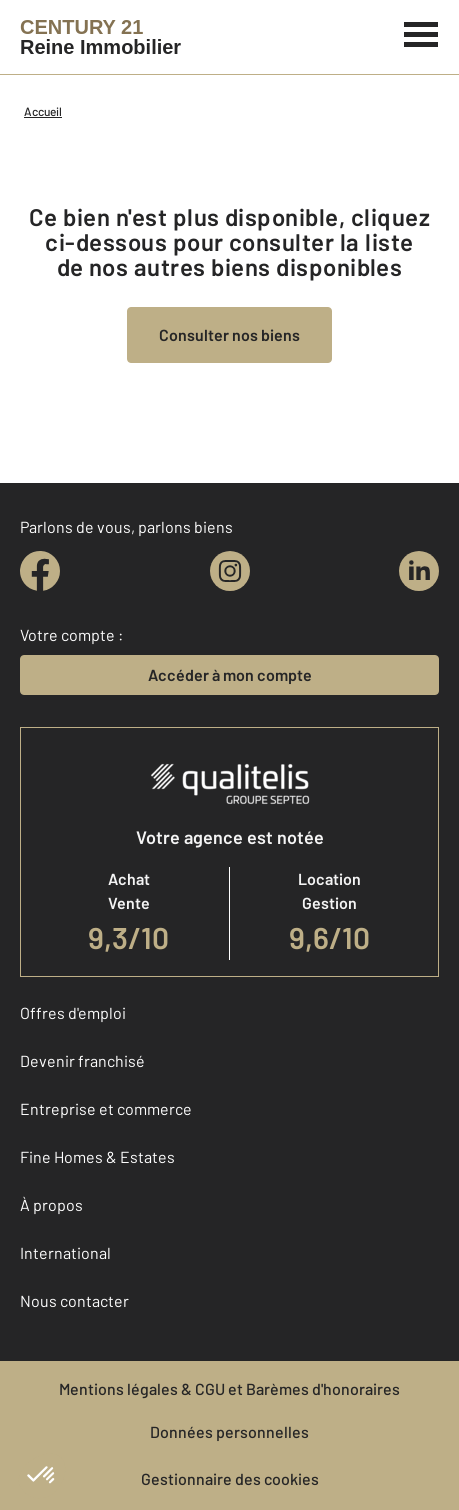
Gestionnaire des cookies (230, 1478)
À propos (51, 1204)
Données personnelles (229, 1431)
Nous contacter (74, 1300)
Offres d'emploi (73, 1012)
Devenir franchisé (82, 1060)
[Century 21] (100, 37)
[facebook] (40, 571)
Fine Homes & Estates (97, 1156)
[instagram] (230, 571)
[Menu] (421, 32)
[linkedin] (419, 571)
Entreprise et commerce (106, 1108)
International (65, 1252)
